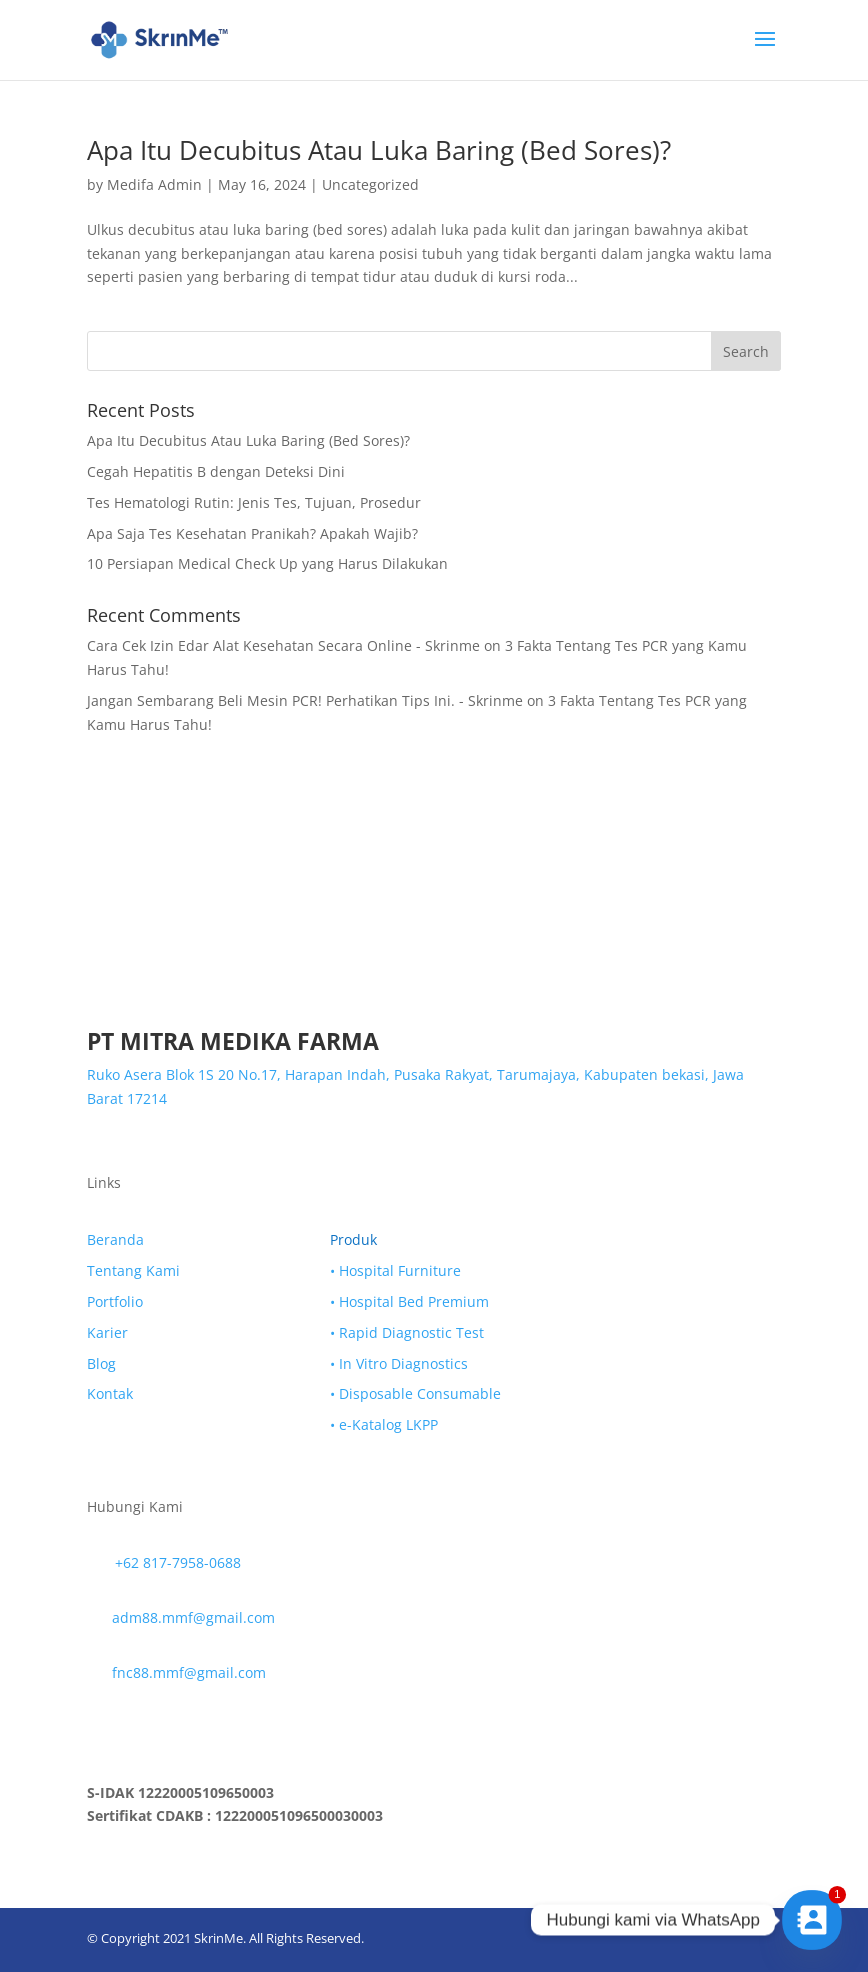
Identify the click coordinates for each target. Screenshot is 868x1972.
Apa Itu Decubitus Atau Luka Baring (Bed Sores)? (379, 150)
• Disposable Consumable (415, 1393)
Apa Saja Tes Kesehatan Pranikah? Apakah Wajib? (252, 533)
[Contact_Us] (812, 1920)
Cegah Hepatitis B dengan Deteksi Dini (216, 471)
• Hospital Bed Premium (409, 1301)
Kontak (110, 1393)
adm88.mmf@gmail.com (193, 1617)
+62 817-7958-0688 (178, 1562)
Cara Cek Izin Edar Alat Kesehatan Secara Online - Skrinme (283, 645)
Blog (101, 1363)
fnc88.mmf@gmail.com (189, 1672)
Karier (107, 1332)
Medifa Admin (154, 184)
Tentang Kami (133, 1270)
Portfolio (115, 1301)
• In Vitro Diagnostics (399, 1363)
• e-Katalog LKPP (384, 1424)
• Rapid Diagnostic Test (407, 1332)
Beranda (115, 1239)
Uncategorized (370, 184)
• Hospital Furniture (395, 1270)
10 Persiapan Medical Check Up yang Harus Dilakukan (267, 563)
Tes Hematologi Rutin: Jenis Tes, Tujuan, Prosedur (254, 502)
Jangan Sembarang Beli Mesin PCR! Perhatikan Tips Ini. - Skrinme (305, 700)
